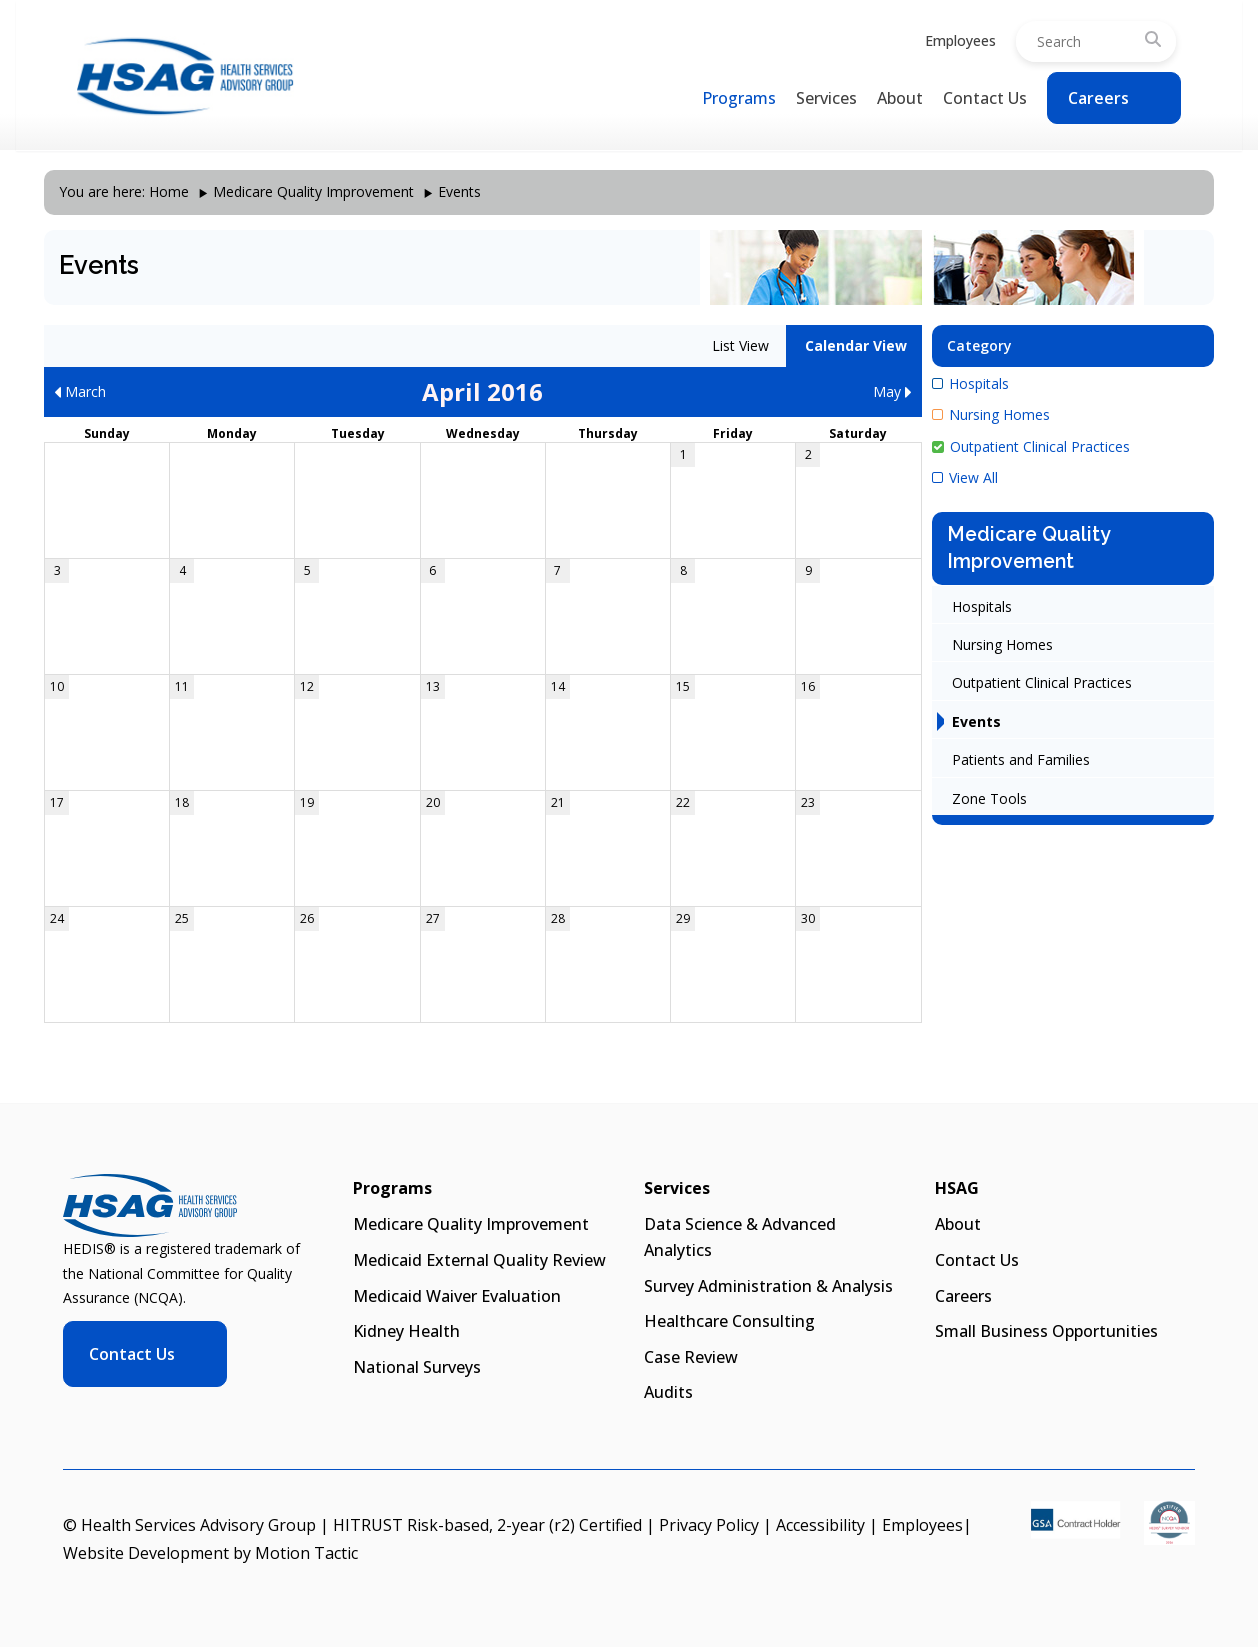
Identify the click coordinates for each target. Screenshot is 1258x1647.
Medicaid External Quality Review (479, 1260)
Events (976, 721)
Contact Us (985, 98)
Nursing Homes (991, 414)
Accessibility (820, 1525)
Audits (668, 1392)
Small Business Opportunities (1046, 1331)
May (892, 391)
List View (738, 345)
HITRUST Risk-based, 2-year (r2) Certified (487, 1525)
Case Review (691, 1357)
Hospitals (970, 383)
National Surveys (417, 1367)
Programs (739, 98)
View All (965, 477)
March (80, 391)
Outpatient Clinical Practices (1031, 446)
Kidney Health (406, 1331)
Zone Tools (989, 798)
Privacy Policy (709, 1525)
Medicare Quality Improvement (313, 191)
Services (826, 98)
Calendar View (854, 345)
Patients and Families (1021, 759)
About (900, 98)
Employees (960, 40)
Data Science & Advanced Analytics (740, 1237)
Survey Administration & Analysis (768, 1286)
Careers (1098, 98)
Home (169, 191)
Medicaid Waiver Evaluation (457, 1296)
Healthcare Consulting (729, 1321)
